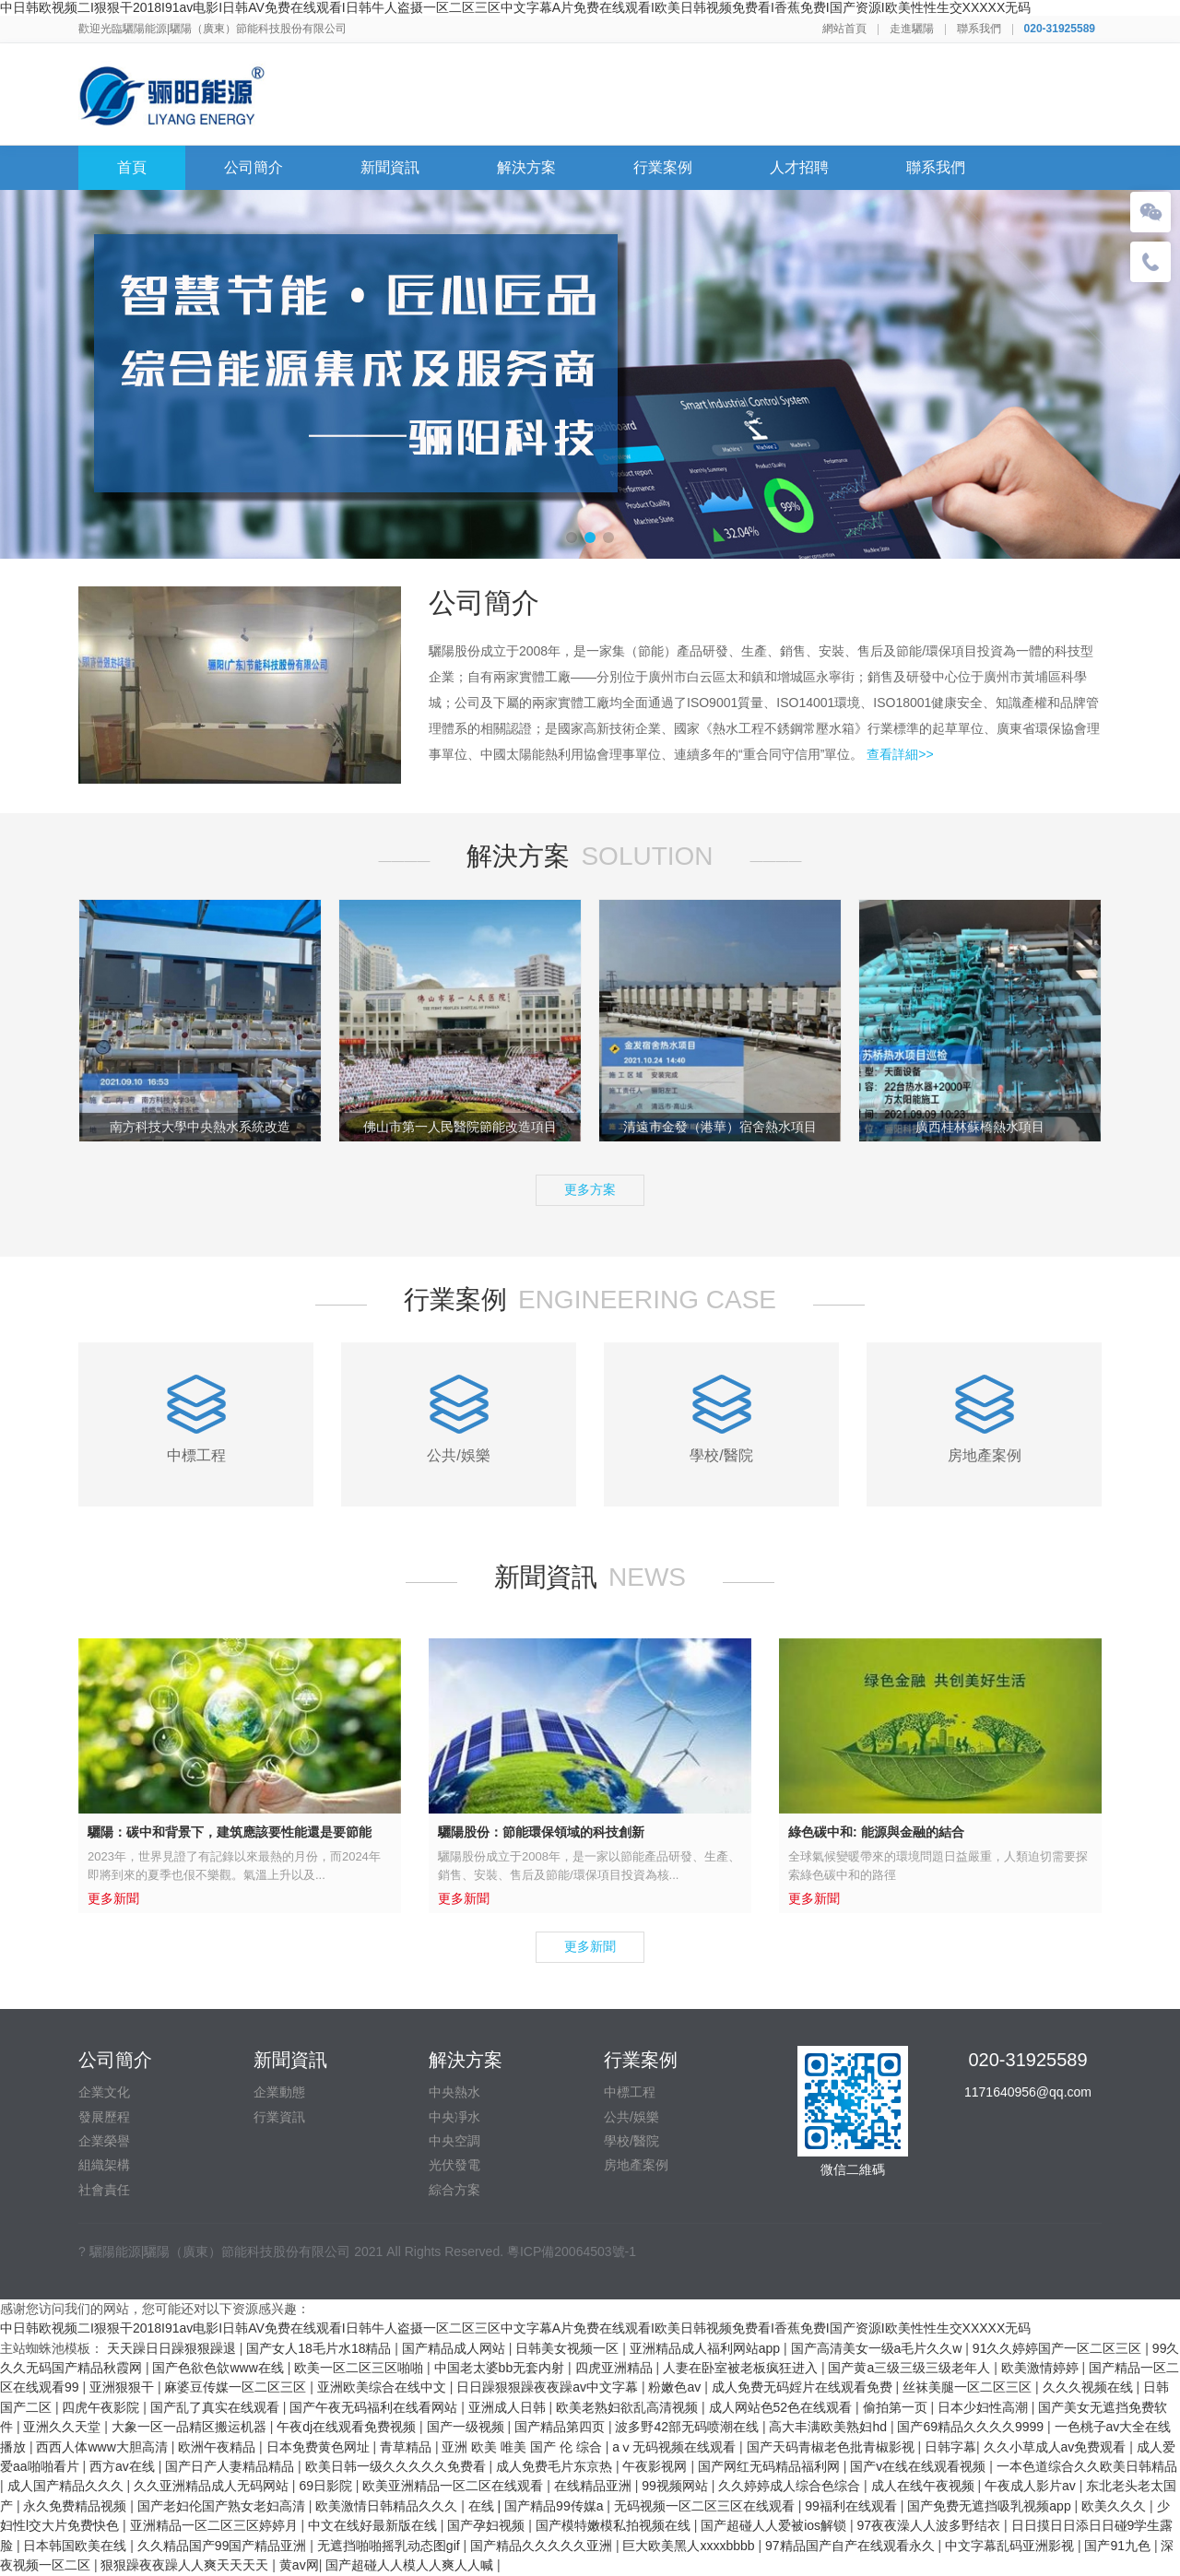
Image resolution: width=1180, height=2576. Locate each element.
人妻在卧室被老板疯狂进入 (742, 2367)
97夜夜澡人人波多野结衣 (930, 2525)
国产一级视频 (467, 2426)
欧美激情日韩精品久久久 (388, 2506)
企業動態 (279, 2092)
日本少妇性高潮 (985, 2407)
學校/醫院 (631, 2140)
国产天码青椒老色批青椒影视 (832, 2447)
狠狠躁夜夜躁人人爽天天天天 (186, 2565)
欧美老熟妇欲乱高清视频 (629, 2407)
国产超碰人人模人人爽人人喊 (411, 2565)
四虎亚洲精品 (615, 2367)
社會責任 (104, 2189)
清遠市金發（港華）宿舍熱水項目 (720, 1126)
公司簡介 (253, 167)
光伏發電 (454, 2164)
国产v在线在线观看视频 (919, 2466)
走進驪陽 (912, 28)
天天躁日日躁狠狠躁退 (173, 2348)
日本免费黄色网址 (319, 2447)
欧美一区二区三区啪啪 (360, 2367)
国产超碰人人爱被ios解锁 (775, 2525)
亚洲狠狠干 (123, 2387)
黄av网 (299, 2565)
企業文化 (104, 2092)
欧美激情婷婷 (1041, 2367)
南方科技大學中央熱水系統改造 (200, 1126)
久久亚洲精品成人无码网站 (213, 2485)
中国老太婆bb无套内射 (501, 2367)
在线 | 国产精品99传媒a (538, 2506)
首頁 (132, 167)
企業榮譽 (104, 2140)
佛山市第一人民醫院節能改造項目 (460, 1126)
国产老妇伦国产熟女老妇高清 (223, 2506)
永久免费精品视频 (76, 2506)
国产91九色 (1118, 2545)
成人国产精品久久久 (67, 2485)
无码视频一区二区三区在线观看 (706, 2506)
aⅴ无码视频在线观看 (675, 2447)
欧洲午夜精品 (218, 2447)
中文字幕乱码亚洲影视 (1011, 2545)
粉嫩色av (676, 2387)
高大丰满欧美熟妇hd (829, 2426)
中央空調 (454, 2140)
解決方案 (526, 167)
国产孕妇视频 (487, 2525)
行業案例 (662, 167)
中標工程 (629, 2092)
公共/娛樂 (631, 2116)
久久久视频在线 (1090, 2387)
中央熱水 (454, 2092)
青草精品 (407, 2447)
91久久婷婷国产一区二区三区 (1059, 2348)
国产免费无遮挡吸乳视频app (990, 2506)
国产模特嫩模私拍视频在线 (615, 2525)
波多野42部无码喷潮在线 (688, 2426)
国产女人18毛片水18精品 (320, 2348)
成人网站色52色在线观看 (782, 2407)
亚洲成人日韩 (508, 2407)
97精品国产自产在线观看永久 (851, 2545)
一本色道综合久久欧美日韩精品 (1087, 2466)
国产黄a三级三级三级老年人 (911, 2367)
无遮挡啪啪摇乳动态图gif (390, 2545)
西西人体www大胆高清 (103, 2447)
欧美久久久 (1115, 2506)
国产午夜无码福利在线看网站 (375, 2407)
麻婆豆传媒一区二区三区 (237, 2387)
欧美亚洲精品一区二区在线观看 (454, 2485)
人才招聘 (799, 167)
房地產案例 (636, 2164)
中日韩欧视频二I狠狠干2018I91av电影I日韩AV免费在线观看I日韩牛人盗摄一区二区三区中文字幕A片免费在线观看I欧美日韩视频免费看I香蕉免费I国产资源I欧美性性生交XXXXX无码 (515, 7)
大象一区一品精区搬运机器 (191, 2426)
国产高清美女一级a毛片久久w (878, 2348)
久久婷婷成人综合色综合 (791, 2485)
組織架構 (104, 2164)
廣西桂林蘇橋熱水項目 (979, 1126)
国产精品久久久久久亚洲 (543, 2545)
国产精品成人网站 (455, 2348)
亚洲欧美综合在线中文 (383, 2387)
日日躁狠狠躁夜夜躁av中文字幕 (549, 2387)
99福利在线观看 (852, 2506)
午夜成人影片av (1032, 2485)
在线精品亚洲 (594, 2485)
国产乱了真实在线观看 (216, 2407)
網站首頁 (844, 28)
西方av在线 (124, 2466)
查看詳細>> (900, 754)
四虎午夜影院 (102, 2407)
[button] (571, 537)
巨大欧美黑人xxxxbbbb (690, 2545)
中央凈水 (454, 2116)
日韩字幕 (950, 2447)
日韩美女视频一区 (568, 2348)
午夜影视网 (656, 2466)
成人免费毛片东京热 (556, 2466)
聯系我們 (979, 28)
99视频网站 (676, 2485)
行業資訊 (279, 2116)
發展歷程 (104, 2116)
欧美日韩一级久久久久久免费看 (397, 2466)
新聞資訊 (389, 167)
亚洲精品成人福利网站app (707, 2348)
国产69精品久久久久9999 (972, 2426)
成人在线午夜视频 (924, 2485)
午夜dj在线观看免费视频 (348, 2426)
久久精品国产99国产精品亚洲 (223, 2545)
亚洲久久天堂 (63, 2426)
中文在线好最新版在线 (374, 2525)
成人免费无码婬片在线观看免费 (804, 2387)
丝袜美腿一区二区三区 (969, 2387)
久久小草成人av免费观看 (1057, 2447)
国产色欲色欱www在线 (219, 2367)
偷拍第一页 (897, 2407)
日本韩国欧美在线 (76, 2545)
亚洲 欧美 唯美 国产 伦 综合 (523, 2447)
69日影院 (327, 2485)
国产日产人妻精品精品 (231, 2466)
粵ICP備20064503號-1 (571, 2251)
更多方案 (590, 1189)
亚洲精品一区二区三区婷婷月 (215, 2525)
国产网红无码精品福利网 (771, 2466)
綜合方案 (454, 2189)
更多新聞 (590, 1946)
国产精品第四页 (561, 2426)
